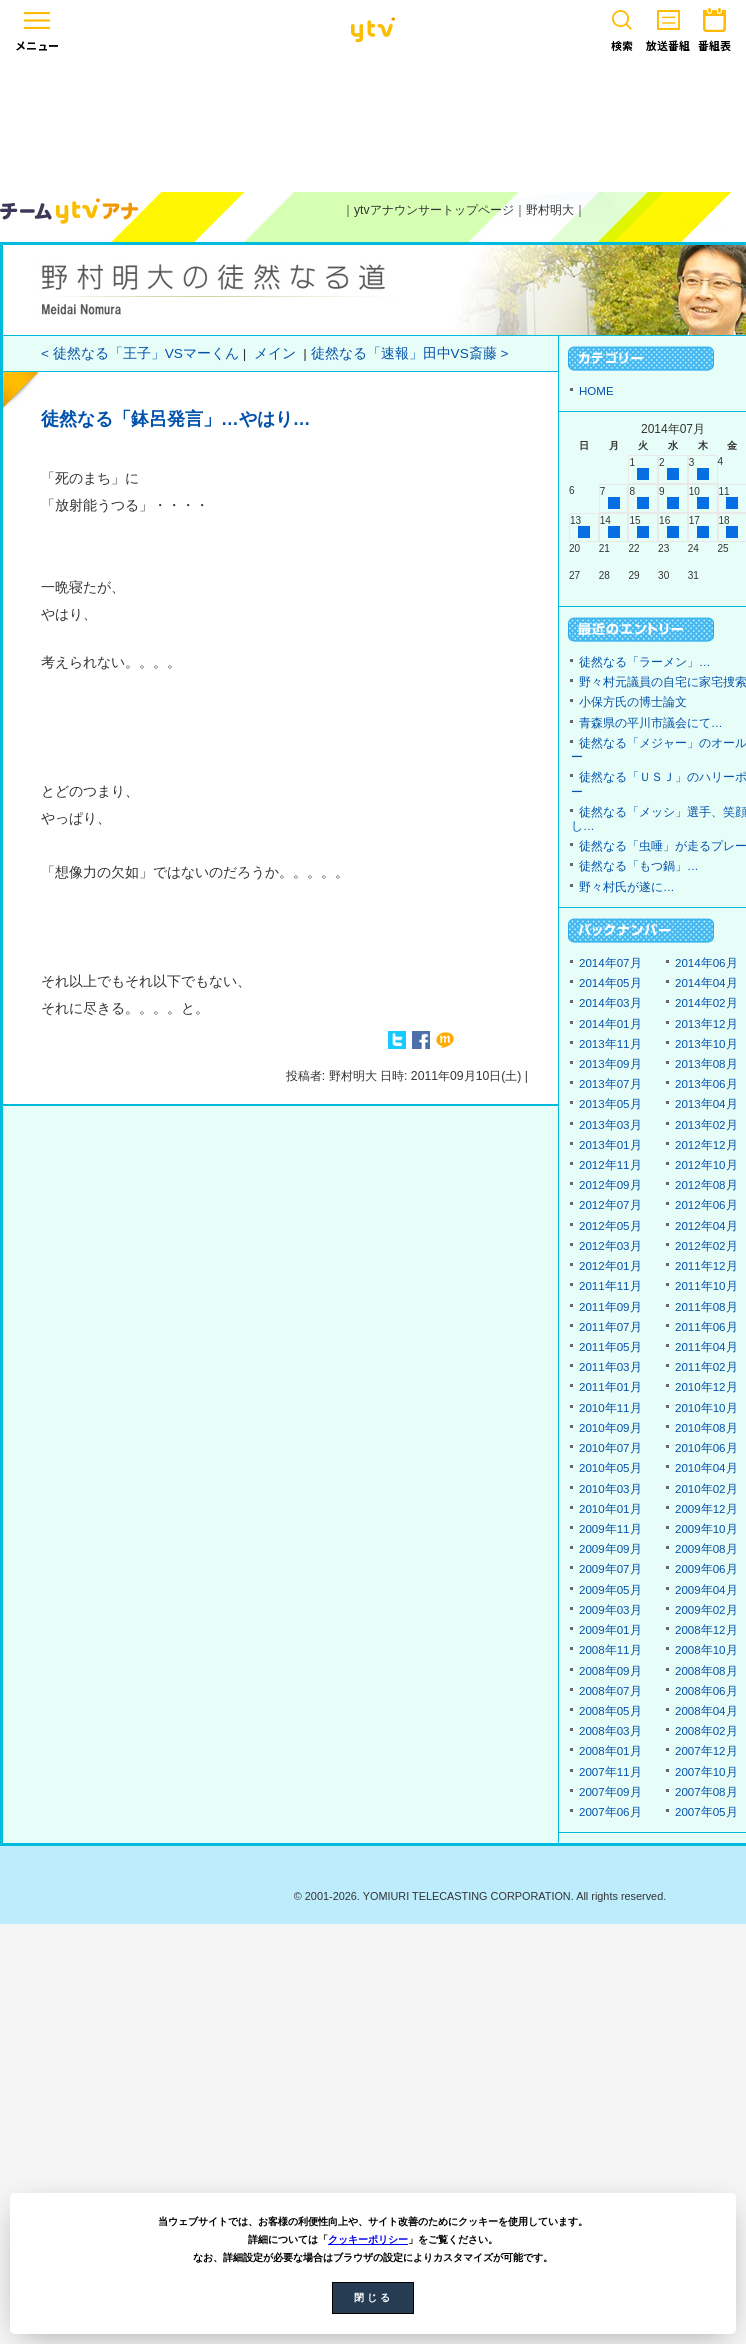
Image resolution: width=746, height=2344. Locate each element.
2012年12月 (706, 1145)
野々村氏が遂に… (627, 887)
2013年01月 (610, 1145)
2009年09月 (610, 1549)
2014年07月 (610, 963)
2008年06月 (706, 1691)
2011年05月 (610, 1347)
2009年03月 (610, 1610)
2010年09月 (610, 1428)
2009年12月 (706, 1509)
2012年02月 (706, 1246)
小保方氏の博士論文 (633, 702)
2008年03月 (610, 1731)
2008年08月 (706, 1671)
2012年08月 (706, 1185)
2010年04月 (706, 1468)
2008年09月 (610, 1671)
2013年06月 (706, 1084)
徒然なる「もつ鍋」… (639, 866)
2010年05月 (610, 1468)
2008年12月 (706, 1630)
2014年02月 (706, 1003)
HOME (596, 391)
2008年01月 (610, 1751)
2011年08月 (706, 1307)
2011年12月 (706, 1266)
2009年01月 (610, 1630)
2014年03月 (610, 1003)
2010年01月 (610, 1509)
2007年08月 (706, 1792)
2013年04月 (706, 1104)
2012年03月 (610, 1246)
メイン (275, 353)
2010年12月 (706, 1387)
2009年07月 (610, 1569)
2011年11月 (610, 1286)
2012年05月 (610, 1226)
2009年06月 (706, 1569)
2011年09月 (610, 1307)
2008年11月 (610, 1650)
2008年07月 (610, 1691)
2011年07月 (610, 1327)
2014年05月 (610, 983)
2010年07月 (610, 1448)
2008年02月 (706, 1731)
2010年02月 (706, 1489)
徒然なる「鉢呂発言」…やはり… (175, 419)
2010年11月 (610, 1408)
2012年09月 (610, 1185)
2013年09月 (610, 1064)
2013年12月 (706, 1024)
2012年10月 (706, 1165)
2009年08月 (706, 1549)
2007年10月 (706, 1772)
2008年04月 (706, 1711)
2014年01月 (610, 1024)
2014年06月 (706, 963)
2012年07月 (610, 1205)
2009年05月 (610, 1590)
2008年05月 (610, 1711)
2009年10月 (706, 1529)
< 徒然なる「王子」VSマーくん (140, 353)
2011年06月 (706, 1327)
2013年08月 (706, 1064)
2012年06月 (706, 1205)
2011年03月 (610, 1367)
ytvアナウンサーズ (70, 211)
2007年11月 (610, 1772)
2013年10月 (706, 1044)
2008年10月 (706, 1650)
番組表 (714, 26)
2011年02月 (706, 1367)
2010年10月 (706, 1408)
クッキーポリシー (368, 2239)
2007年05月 (706, 1812)
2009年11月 (610, 1529)
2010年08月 (706, 1428)
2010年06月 (706, 1448)
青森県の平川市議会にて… (651, 723)
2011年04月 (706, 1347)
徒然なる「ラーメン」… (645, 662)
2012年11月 (610, 1165)
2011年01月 (610, 1387)
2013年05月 (610, 1104)
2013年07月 (610, 1084)
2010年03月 (610, 1489)
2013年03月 (610, 1125)
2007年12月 (706, 1751)
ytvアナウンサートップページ (434, 210)
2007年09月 (610, 1792)
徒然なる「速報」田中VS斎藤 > (410, 353)
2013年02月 (706, 1125)
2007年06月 (610, 1812)
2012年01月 (610, 1266)
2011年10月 (706, 1286)
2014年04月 (706, 983)
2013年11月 (610, 1044)
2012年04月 (706, 1226)
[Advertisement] (373, 122)
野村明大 (550, 210)
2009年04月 (706, 1590)
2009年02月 (706, 1610)
